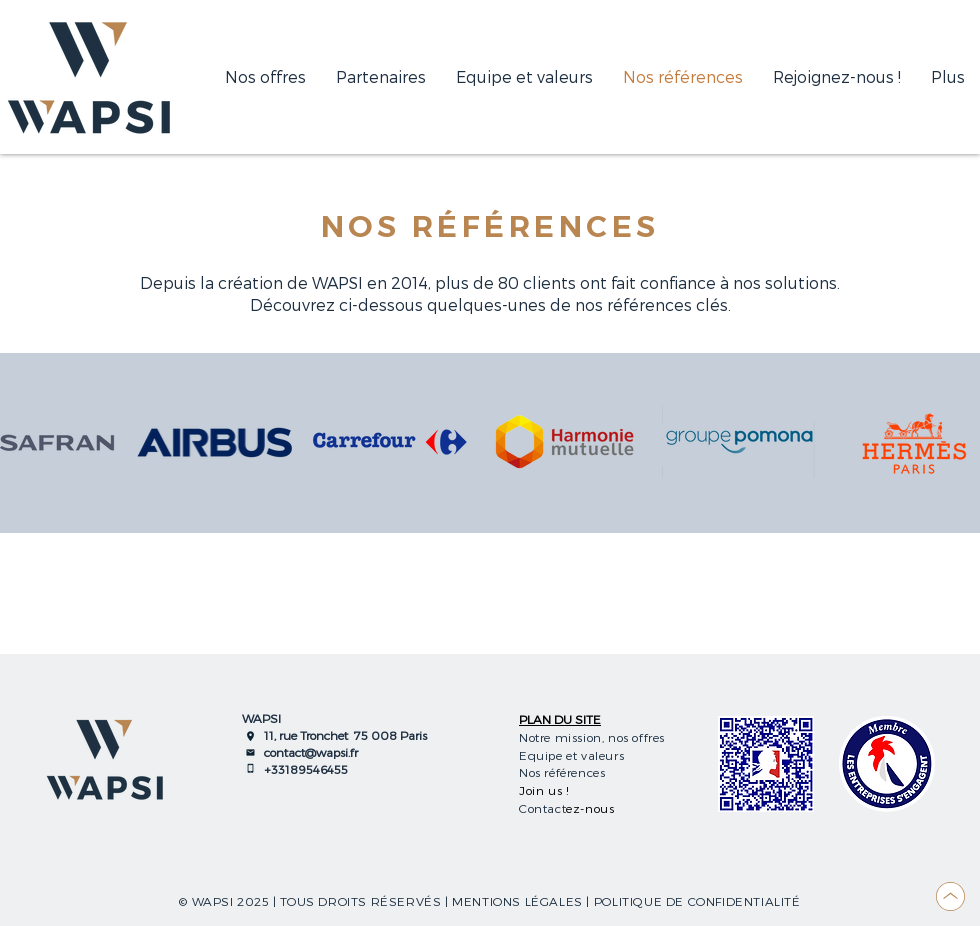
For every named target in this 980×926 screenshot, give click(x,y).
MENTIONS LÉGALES (517, 901)
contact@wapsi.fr (311, 752)
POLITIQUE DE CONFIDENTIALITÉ (697, 901)
